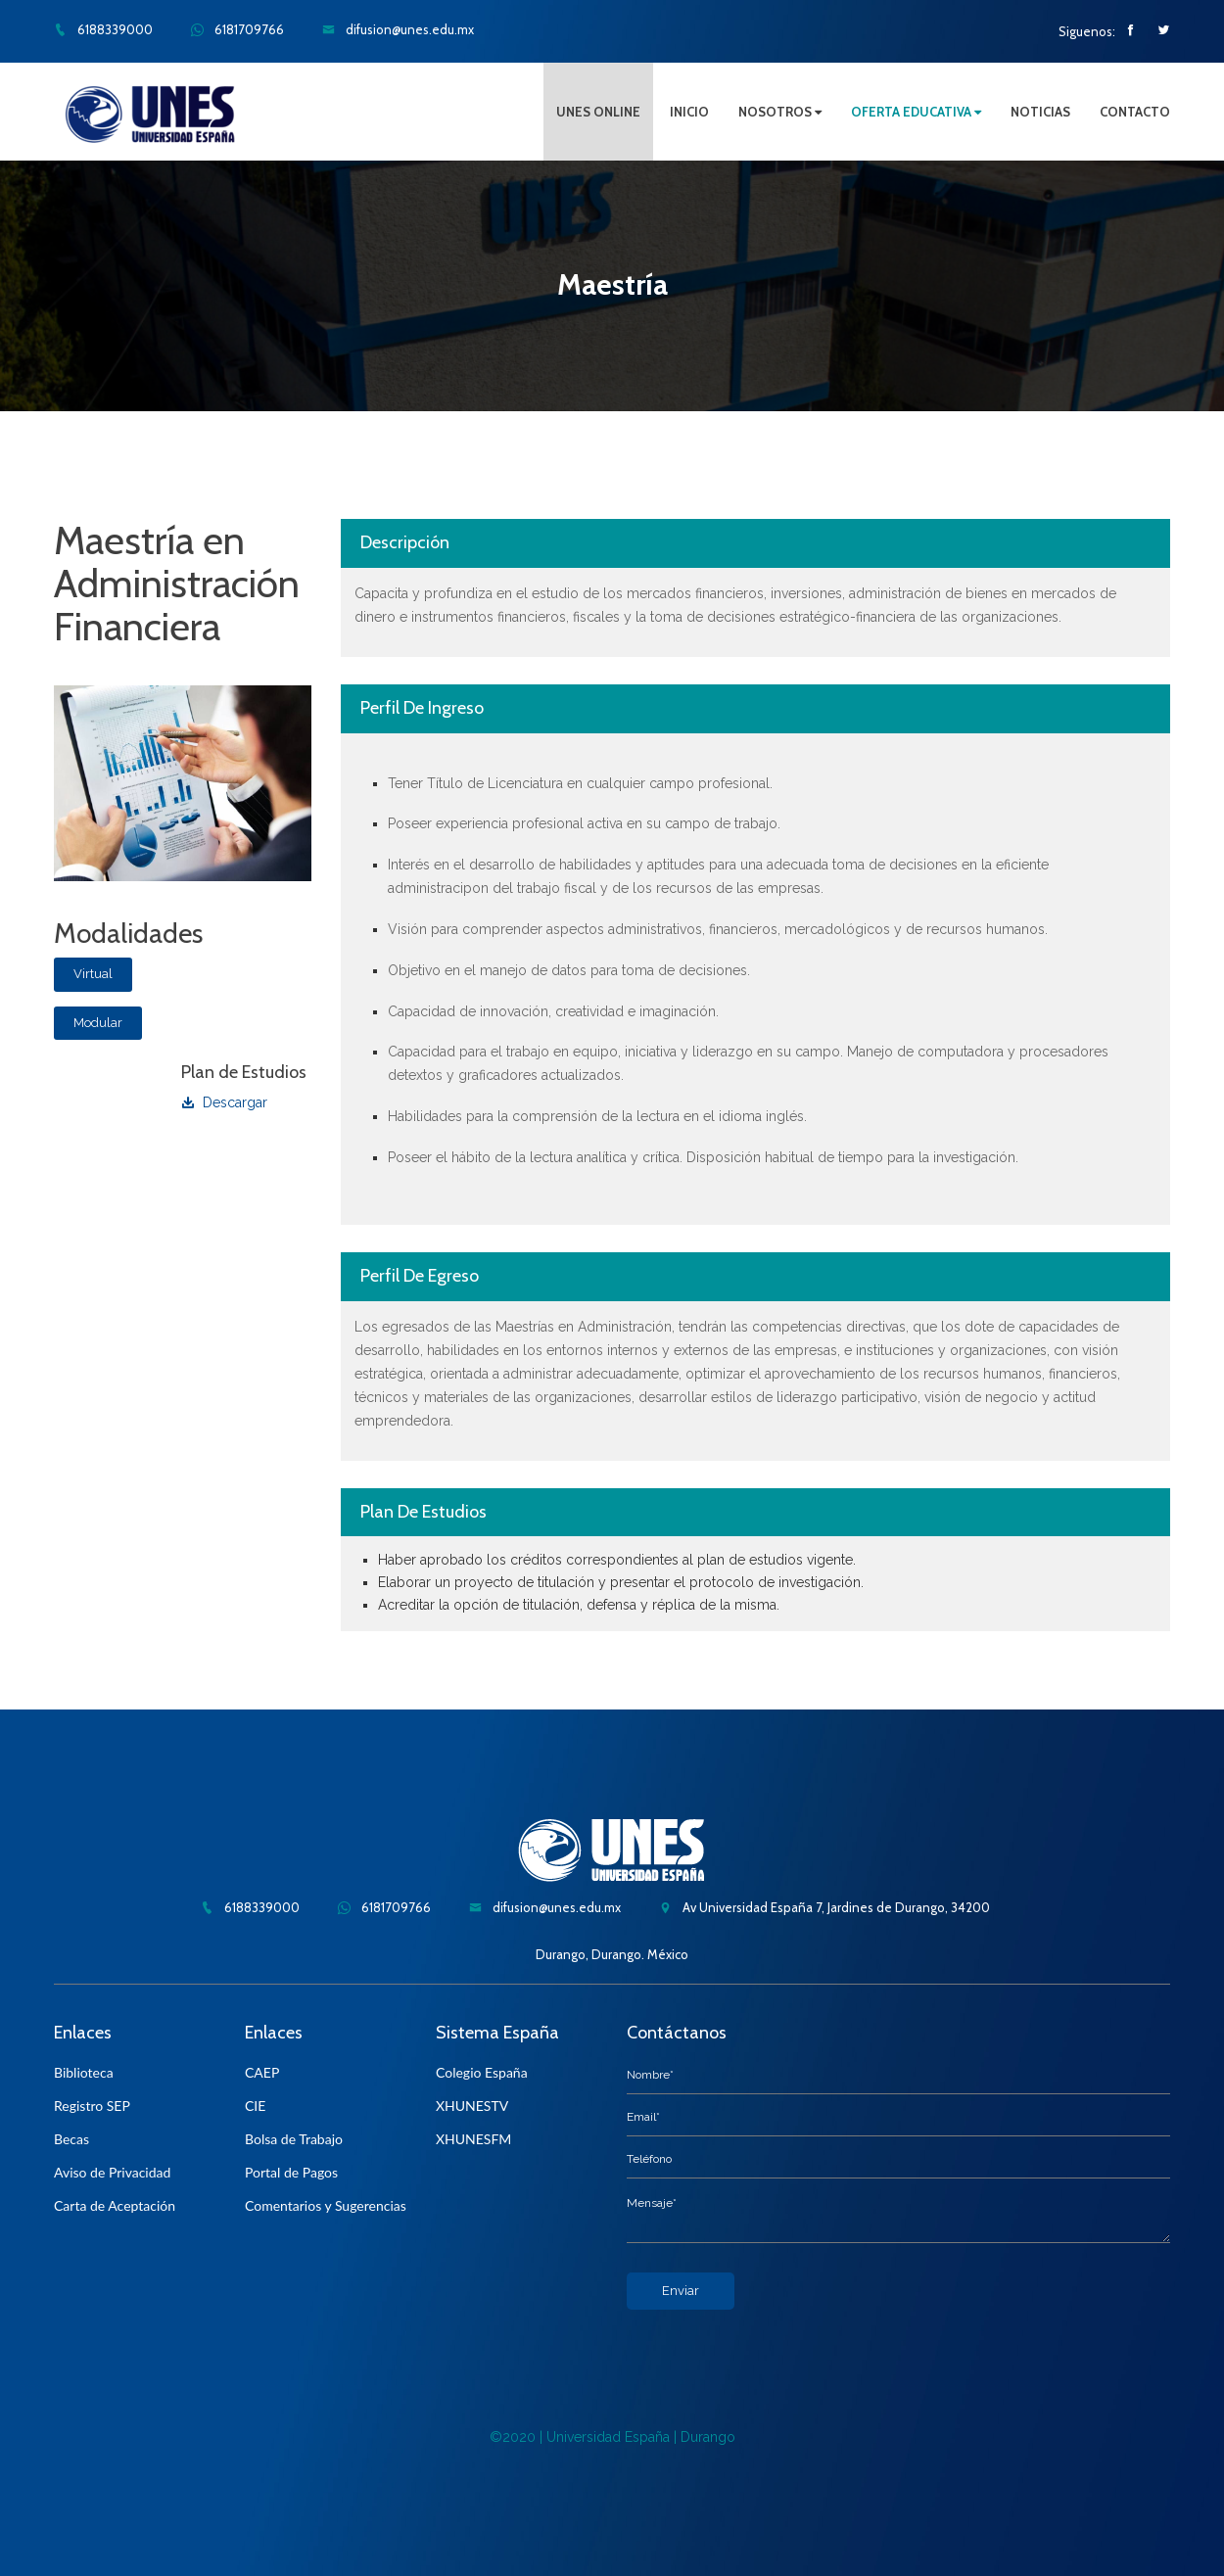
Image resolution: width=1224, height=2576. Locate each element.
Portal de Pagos (291, 2172)
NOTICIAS (1040, 111)
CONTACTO (1135, 111)
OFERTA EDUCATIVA (916, 111)
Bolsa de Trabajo (294, 2139)
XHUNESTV (472, 2105)
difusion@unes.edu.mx (398, 29)
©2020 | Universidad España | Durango (612, 2437)
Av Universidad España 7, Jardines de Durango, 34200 (824, 1907)
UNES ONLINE (598, 111)
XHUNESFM (473, 2139)
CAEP (262, 2072)
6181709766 (237, 29)
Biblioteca (84, 2072)
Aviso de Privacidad (112, 2172)
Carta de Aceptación (114, 2205)
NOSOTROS (780, 111)
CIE (255, 2105)
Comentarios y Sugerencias (325, 2205)
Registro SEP (92, 2105)
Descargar (224, 1102)
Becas (71, 2139)
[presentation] (775, 2348)
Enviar (680, 2290)
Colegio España (482, 2072)
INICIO (689, 111)
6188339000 (103, 29)
